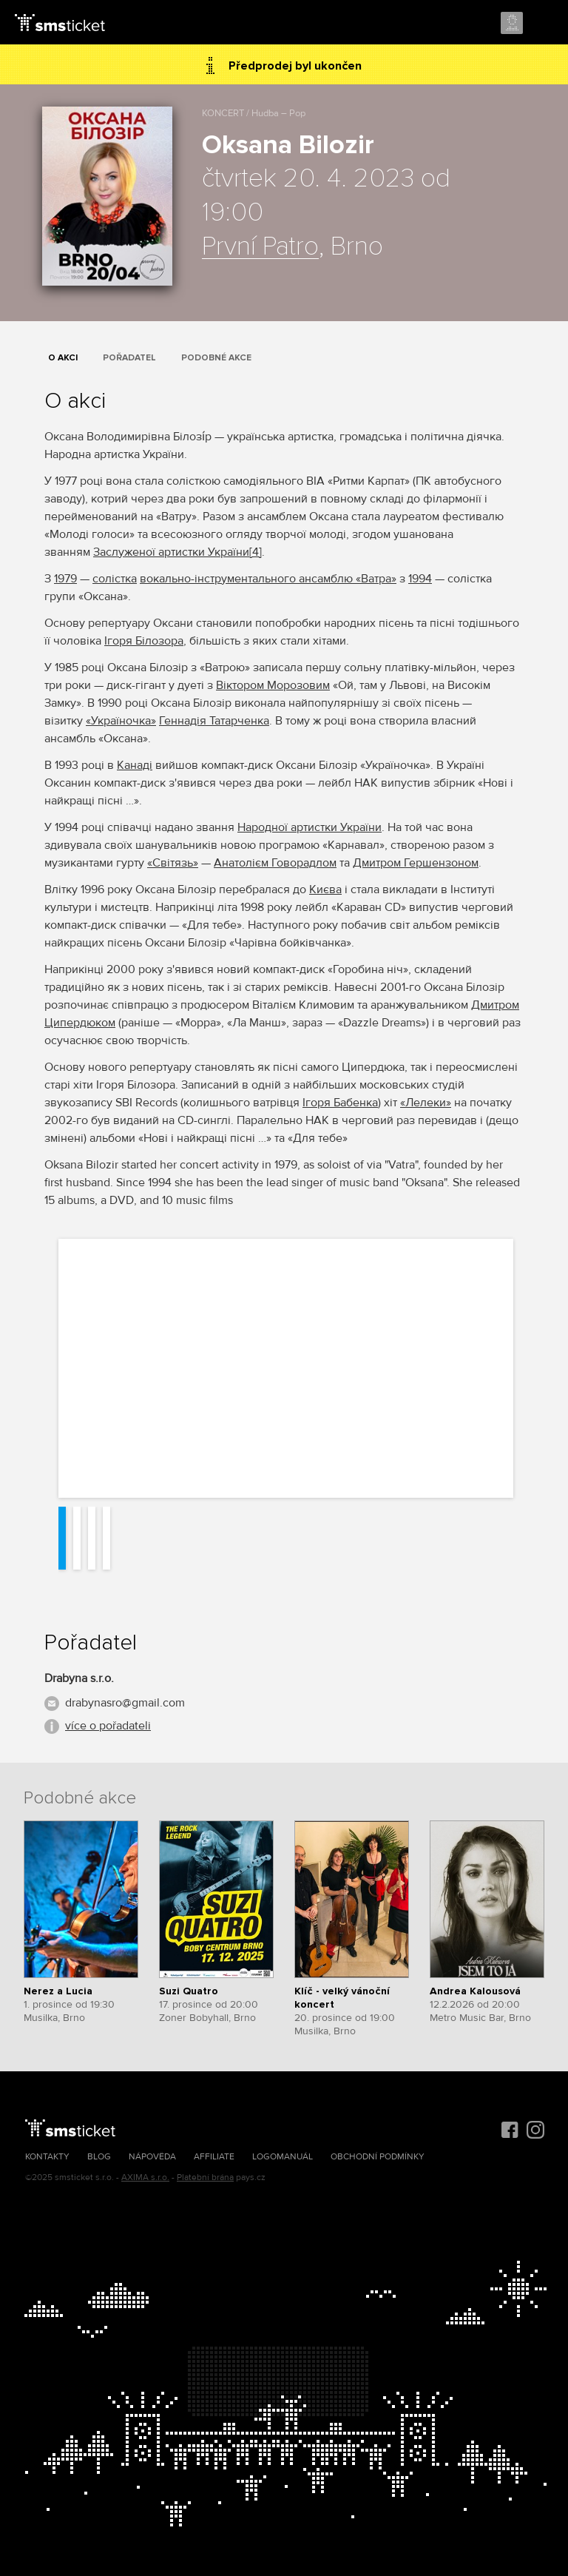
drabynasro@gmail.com (125, 1702)
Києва (325, 889)
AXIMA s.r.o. (145, 2177)
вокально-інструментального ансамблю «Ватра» (268, 578)
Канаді (134, 765)
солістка (114, 578)
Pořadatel (129, 357)
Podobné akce (216, 357)
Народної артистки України (309, 827)
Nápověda (152, 2156)
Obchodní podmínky (378, 2156)
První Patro (260, 247)
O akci (63, 357)
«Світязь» (172, 862)
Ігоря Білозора (143, 640)
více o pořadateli (108, 1725)
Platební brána (205, 2177)
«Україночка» (121, 720)
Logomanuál (282, 2156)
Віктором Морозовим (273, 685)
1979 (65, 578)
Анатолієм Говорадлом (275, 862)
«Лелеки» (425, 1102)
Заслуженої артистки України (171, 552)
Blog (99, 2156)
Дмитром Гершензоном (416, 862)
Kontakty (47, 2156)
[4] (255, 552)
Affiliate (214, 2156)
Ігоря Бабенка (340, 1102)
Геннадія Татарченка (214, 720)
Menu (543, 23)
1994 (420, 578)
